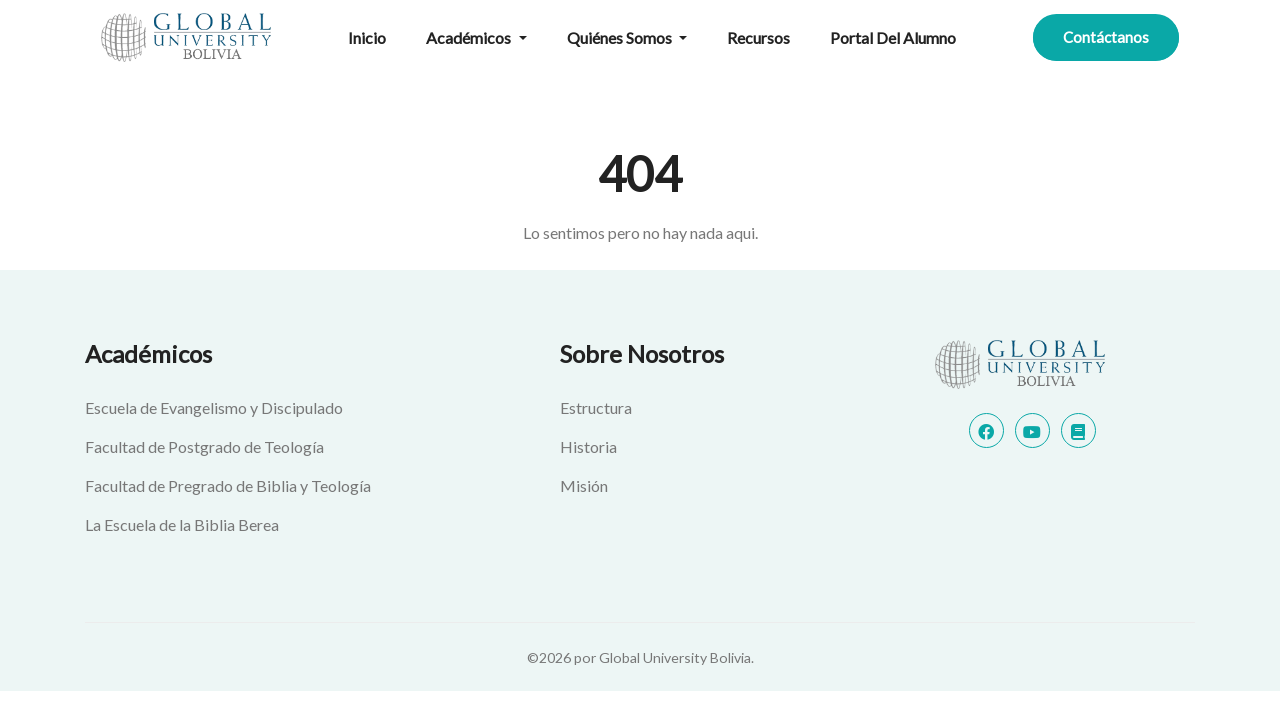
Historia (588, 446)
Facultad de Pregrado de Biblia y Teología (228, 485)
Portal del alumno (893, 37)
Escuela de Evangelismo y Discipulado (214, 407)
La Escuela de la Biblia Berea (182, 524)
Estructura (596, 407)
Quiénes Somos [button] (621, 37)
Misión (584, 485)
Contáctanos (1106, 37)
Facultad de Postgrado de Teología (204, 446)
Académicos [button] (470, 37)
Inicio (367, 37)
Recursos (758, 37)
